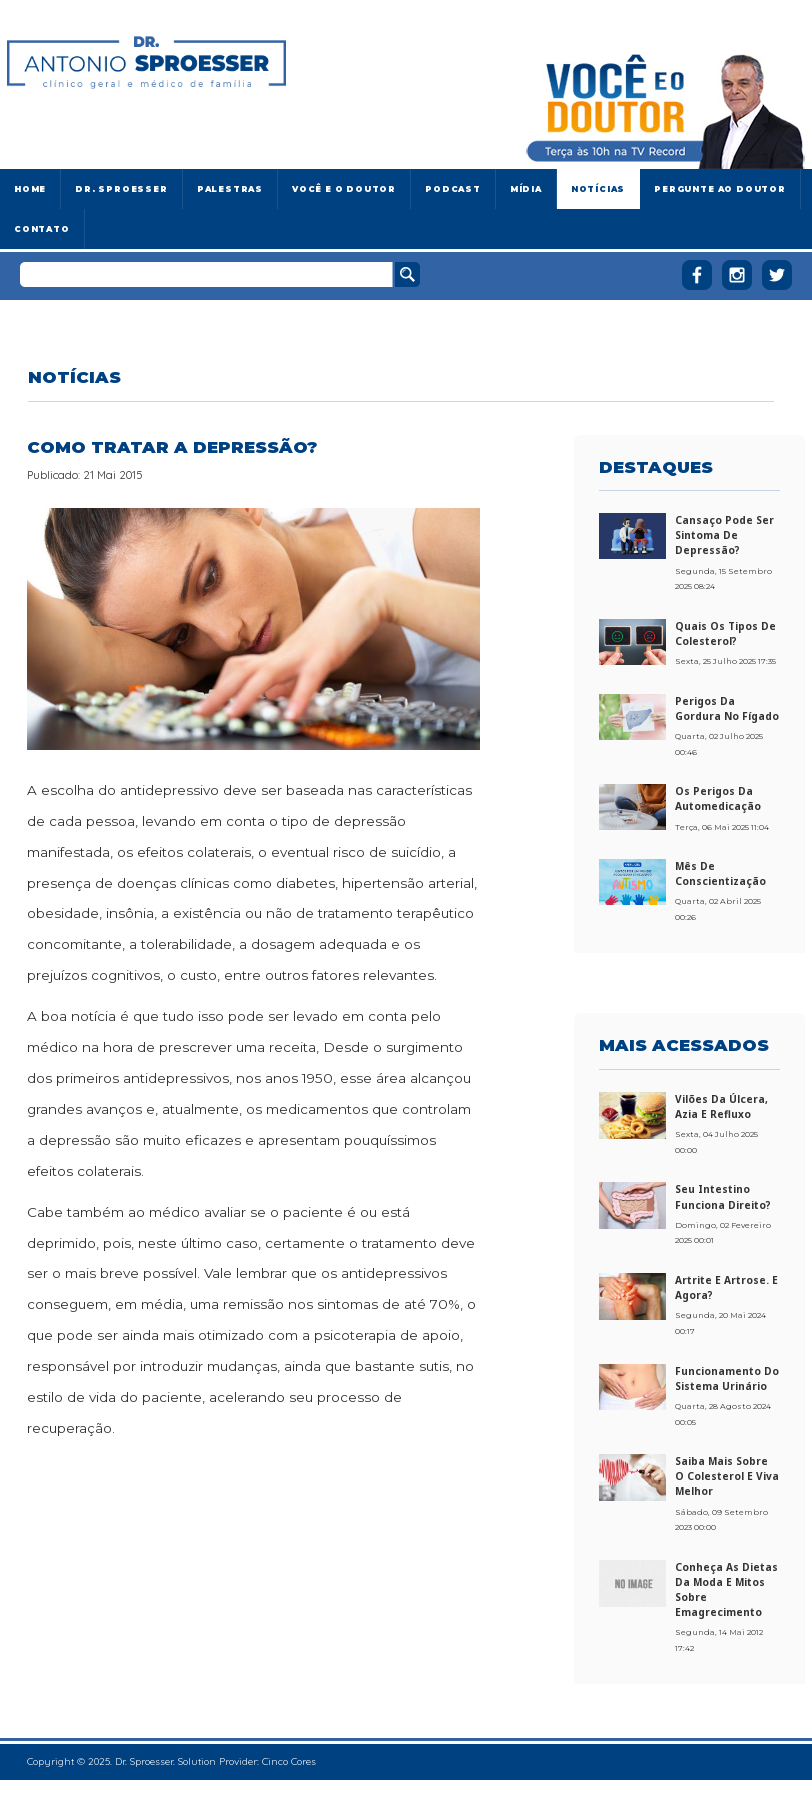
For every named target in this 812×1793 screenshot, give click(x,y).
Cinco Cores (289, 1761)
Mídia (526, 189)
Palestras (230, 189)
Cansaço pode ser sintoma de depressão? (724, 535)
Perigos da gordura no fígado (727, 708)
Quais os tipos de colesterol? (725, 633)
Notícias (598, 189)
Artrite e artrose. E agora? (726, 1287)
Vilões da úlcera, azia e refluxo (721, 1106)
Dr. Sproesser (121, 189)
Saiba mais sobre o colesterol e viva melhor (727, 1476)
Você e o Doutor (344, 189)
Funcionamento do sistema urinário (727, 1378)
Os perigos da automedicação (718, 798)
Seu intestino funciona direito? (723, 1196)
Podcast (453, 189)
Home (30, 189)
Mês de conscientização (720, 873)
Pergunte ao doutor (720, 189)
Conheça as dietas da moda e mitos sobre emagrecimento (726, 1589)
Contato (42, 229)
